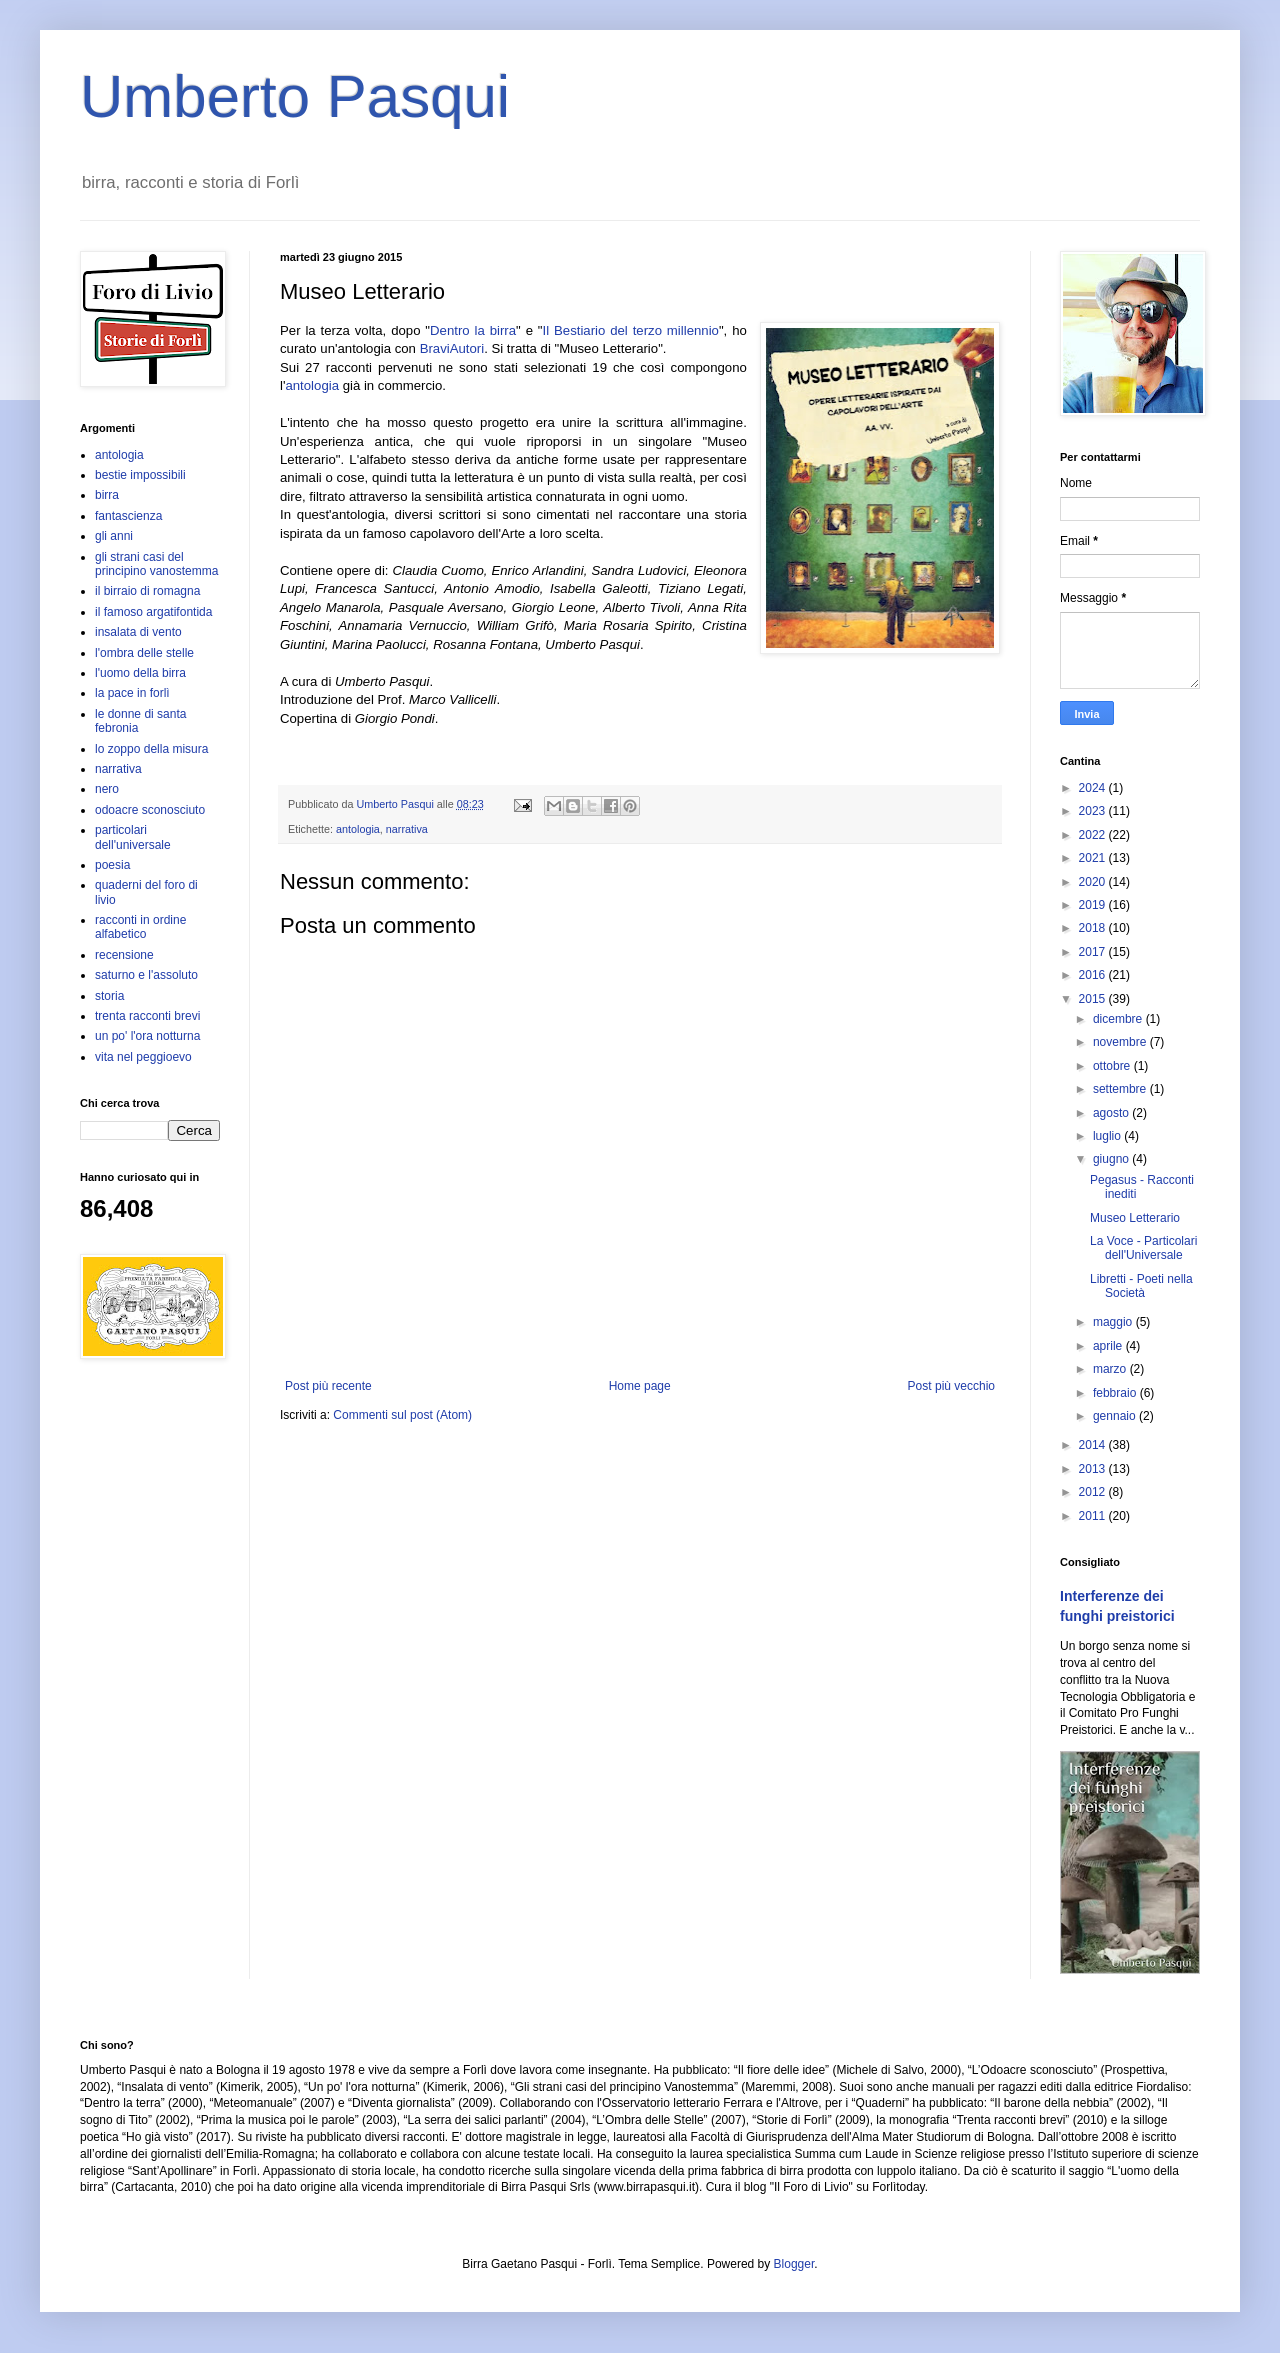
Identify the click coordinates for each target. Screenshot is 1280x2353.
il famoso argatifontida (153, 612)
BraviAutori (452, 348)
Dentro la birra (473, 330)
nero (107, 789)
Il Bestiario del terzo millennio (631, 330)
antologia (312, 385)
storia (109, 996)
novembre (1121, 1042)
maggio (1114, 1322)
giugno (1112, 1159)
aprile (1109, 1346)
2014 (1094, 1445)
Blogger (794, 2264)
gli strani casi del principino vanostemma (156, 564)
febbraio (1116, 1393)
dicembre (1119, 1019)
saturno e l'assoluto (146, 975)
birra (107, 495)
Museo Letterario (1135, 1218)
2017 (1094, 952)
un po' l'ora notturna (147, 1036)
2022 (1094, 835)
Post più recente (328, 1386)
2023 (1094, 811)
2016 (1094, 975)
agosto (1112, 1113)
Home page (640, 1386)
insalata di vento (138, 632)
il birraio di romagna (147, 591)
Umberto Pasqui (295, 96)
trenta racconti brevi (147, 1016)
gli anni (114, 536)
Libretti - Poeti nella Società (1141, 1286)
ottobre (1113, 1066)
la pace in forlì (132, 693)
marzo (1111, 1369)
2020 (1094, 882)
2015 (1094, 999)
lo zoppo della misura (151, 749)
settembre (1121, 1089)
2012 (1094, 1492)
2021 (1094, 858)
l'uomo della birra (140, 673)
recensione (124, 955)
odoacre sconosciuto (150, 810)
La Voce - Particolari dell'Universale (1143, 1248)
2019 (1094, 905)
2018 (1094, 928)
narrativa (407, 829)
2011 (1094, 1516)
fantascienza (128, 516)
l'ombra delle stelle (144, 653)
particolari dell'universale (133, 837)
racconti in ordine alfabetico (140, 927)
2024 (1094, 788)
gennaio (1116, 1416)
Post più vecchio (951, 1386)
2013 (1094, 1469)
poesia (112, 865)
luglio (1108, 1136)
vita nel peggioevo (143, 1057)
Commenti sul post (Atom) (402, 1415)
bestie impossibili (140, 475)
